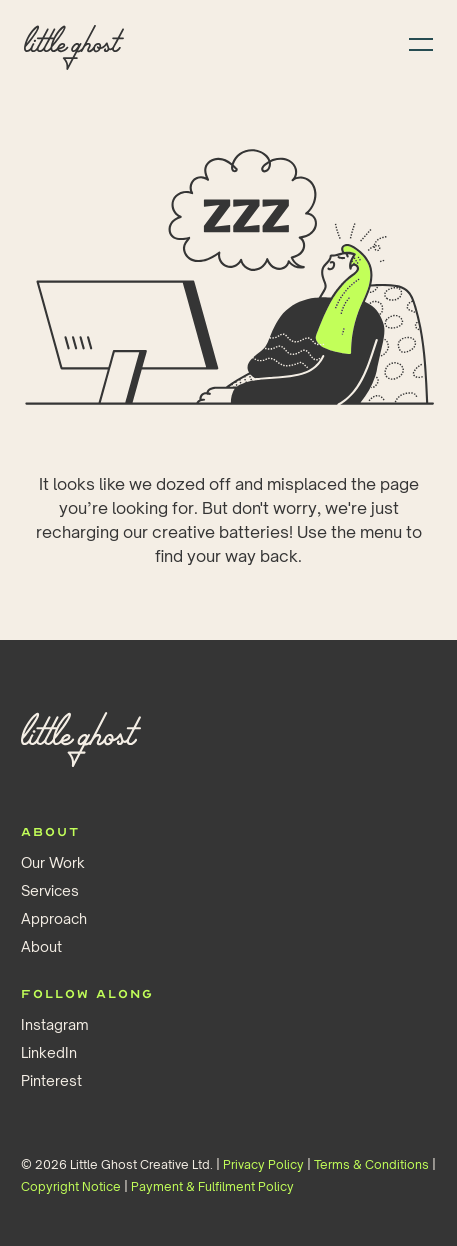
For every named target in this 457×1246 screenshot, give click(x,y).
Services (50, 890)
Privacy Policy (263, 1164)
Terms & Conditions (371, 1164)
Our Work (53, 862)
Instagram (55, 1024)
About (41, 946)
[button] (415, 42)
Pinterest (51, 1080)
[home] (74, 43)
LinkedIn (49, 1052)
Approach (54, 918)
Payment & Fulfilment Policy (212, 1186)
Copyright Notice (71, 1186)
